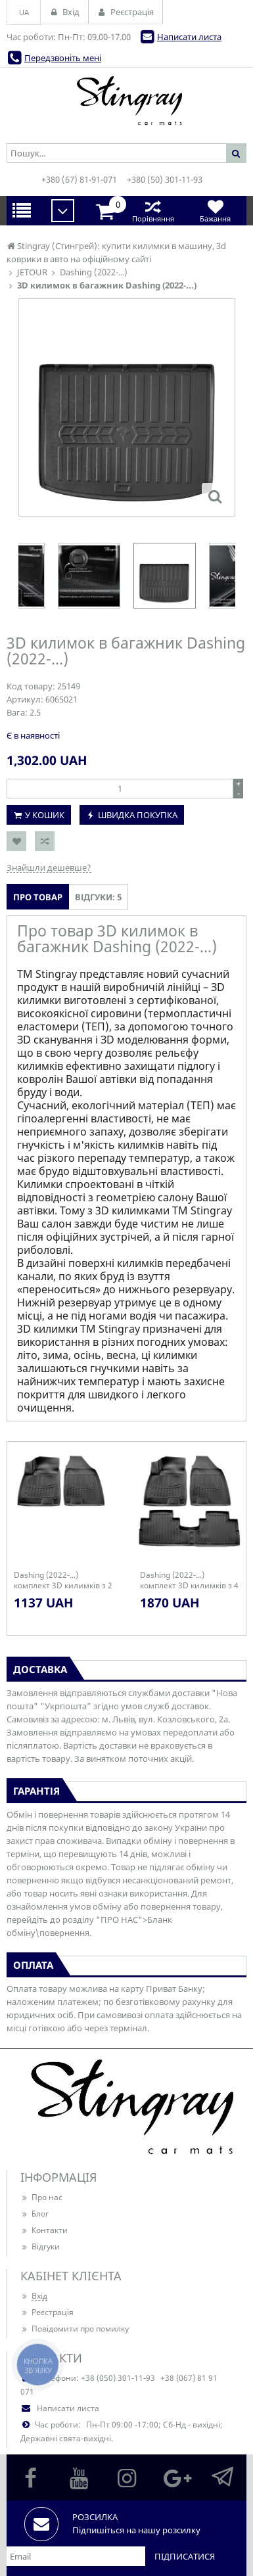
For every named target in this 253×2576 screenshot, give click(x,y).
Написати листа (189, 37)
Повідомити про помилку (74, 2328)
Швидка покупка (137, 815)
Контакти (44, 2230)
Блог (34, 2213)
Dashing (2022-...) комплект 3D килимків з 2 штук (63, 1580)
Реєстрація (47, 2312)
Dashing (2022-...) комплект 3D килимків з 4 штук (189, 1580)
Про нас (41, 2197)
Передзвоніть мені (62, 58)
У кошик (44, 815)
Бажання (215, 210)
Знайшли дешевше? (49, 867)
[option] (164, 575)
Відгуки (40, 2246)
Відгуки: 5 (98, 897)
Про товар (37, 897)
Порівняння (153, 210)
